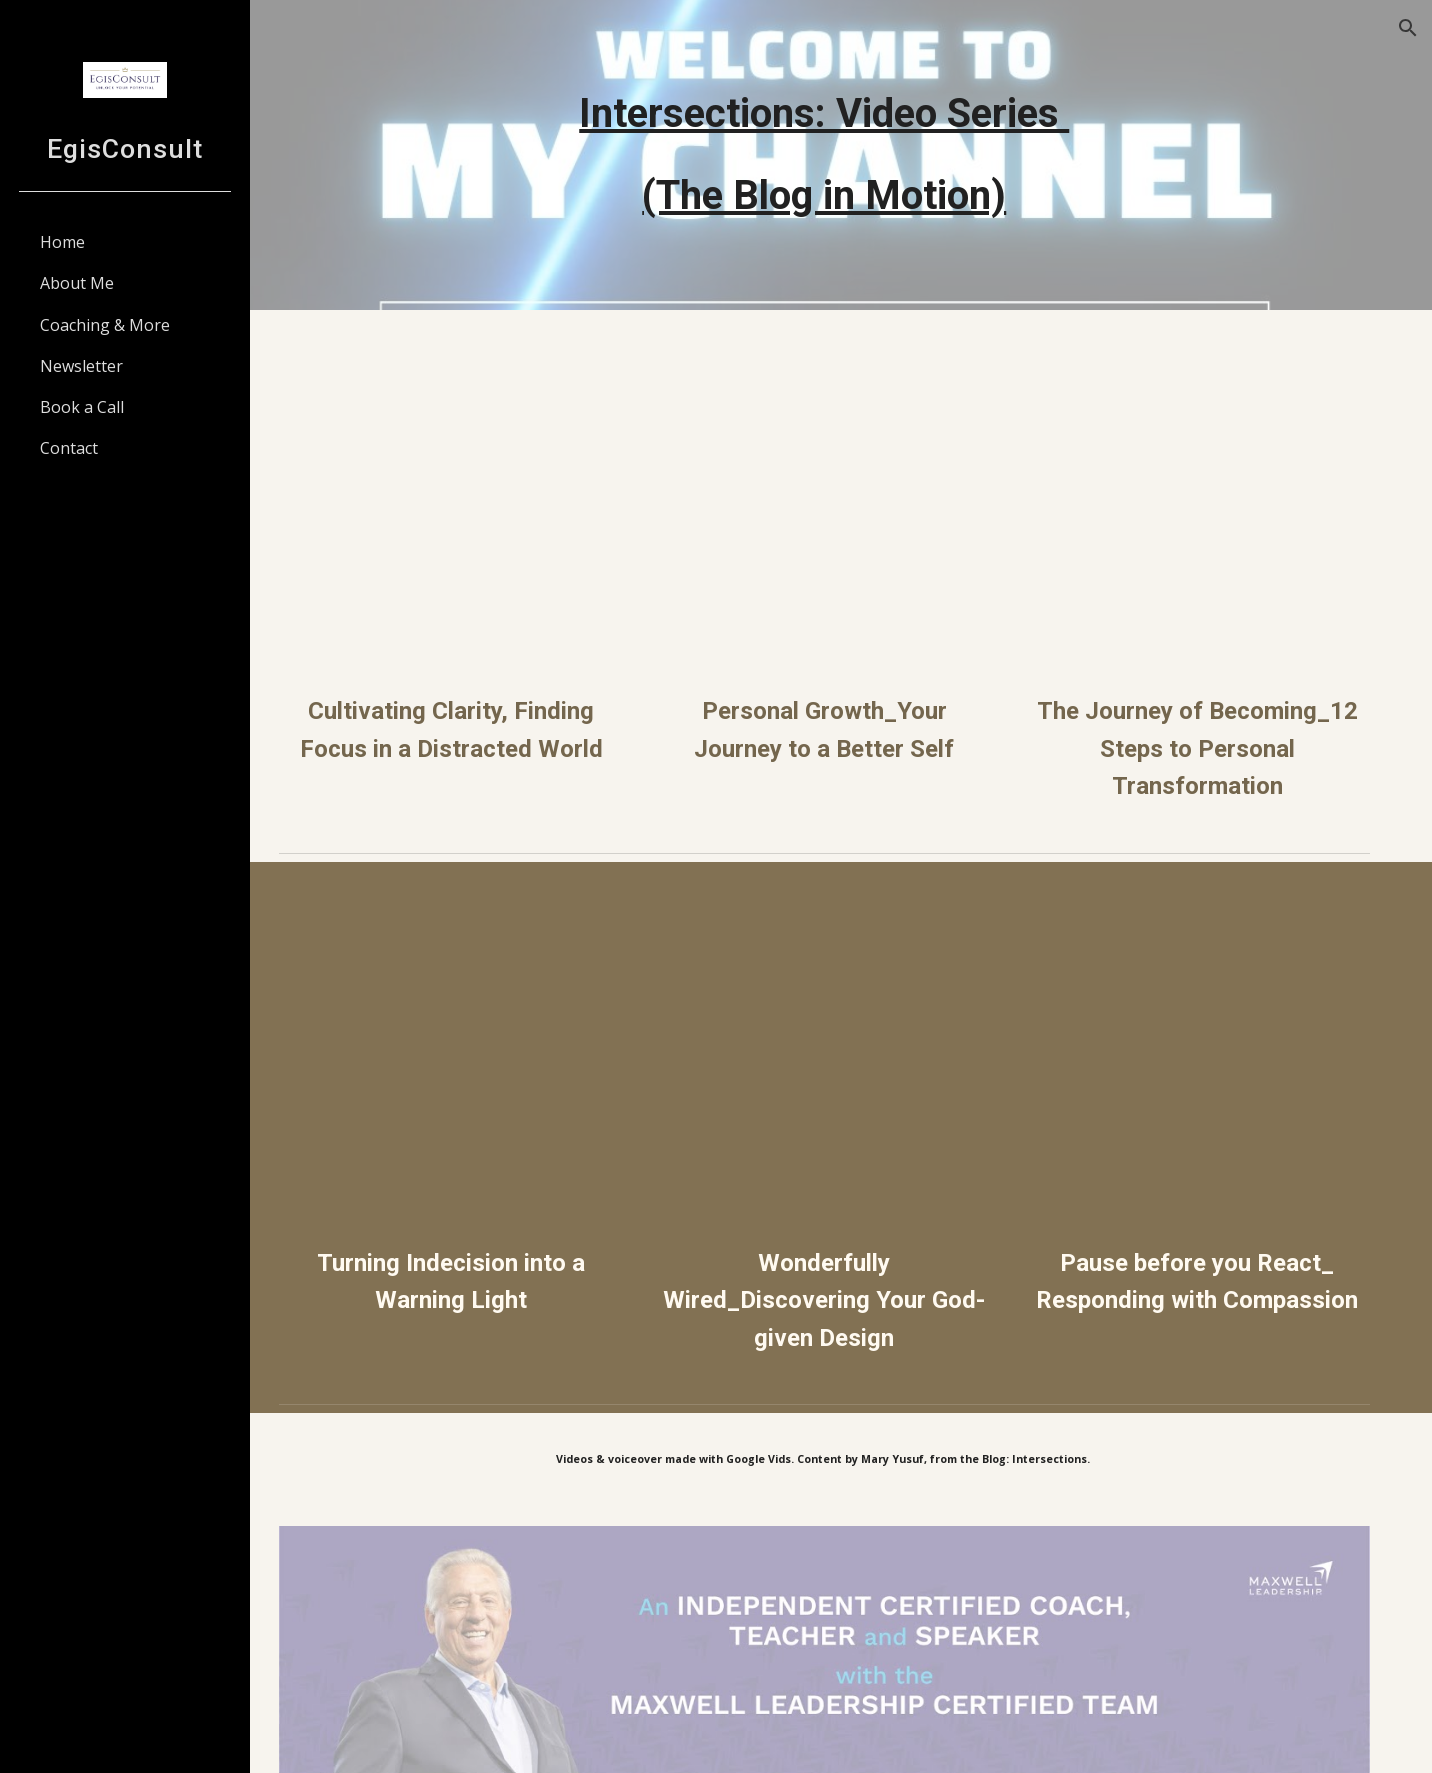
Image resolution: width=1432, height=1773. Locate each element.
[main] (841, 155)
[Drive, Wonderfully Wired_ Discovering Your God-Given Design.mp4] (841, 1042)
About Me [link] (77, 283)
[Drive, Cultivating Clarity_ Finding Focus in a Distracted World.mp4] (479, 501)
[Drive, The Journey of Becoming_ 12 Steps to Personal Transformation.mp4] (1203, 501)
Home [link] (62, 242)
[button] (1408, 28)
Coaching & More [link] (105, 325)
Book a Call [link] (82, 407)
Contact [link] (69, 448)
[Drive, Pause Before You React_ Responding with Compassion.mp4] (1203, 1042)
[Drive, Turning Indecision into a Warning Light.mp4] (479, 1042)
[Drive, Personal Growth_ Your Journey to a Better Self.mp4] (841, 501)
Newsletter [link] (81, 366)
